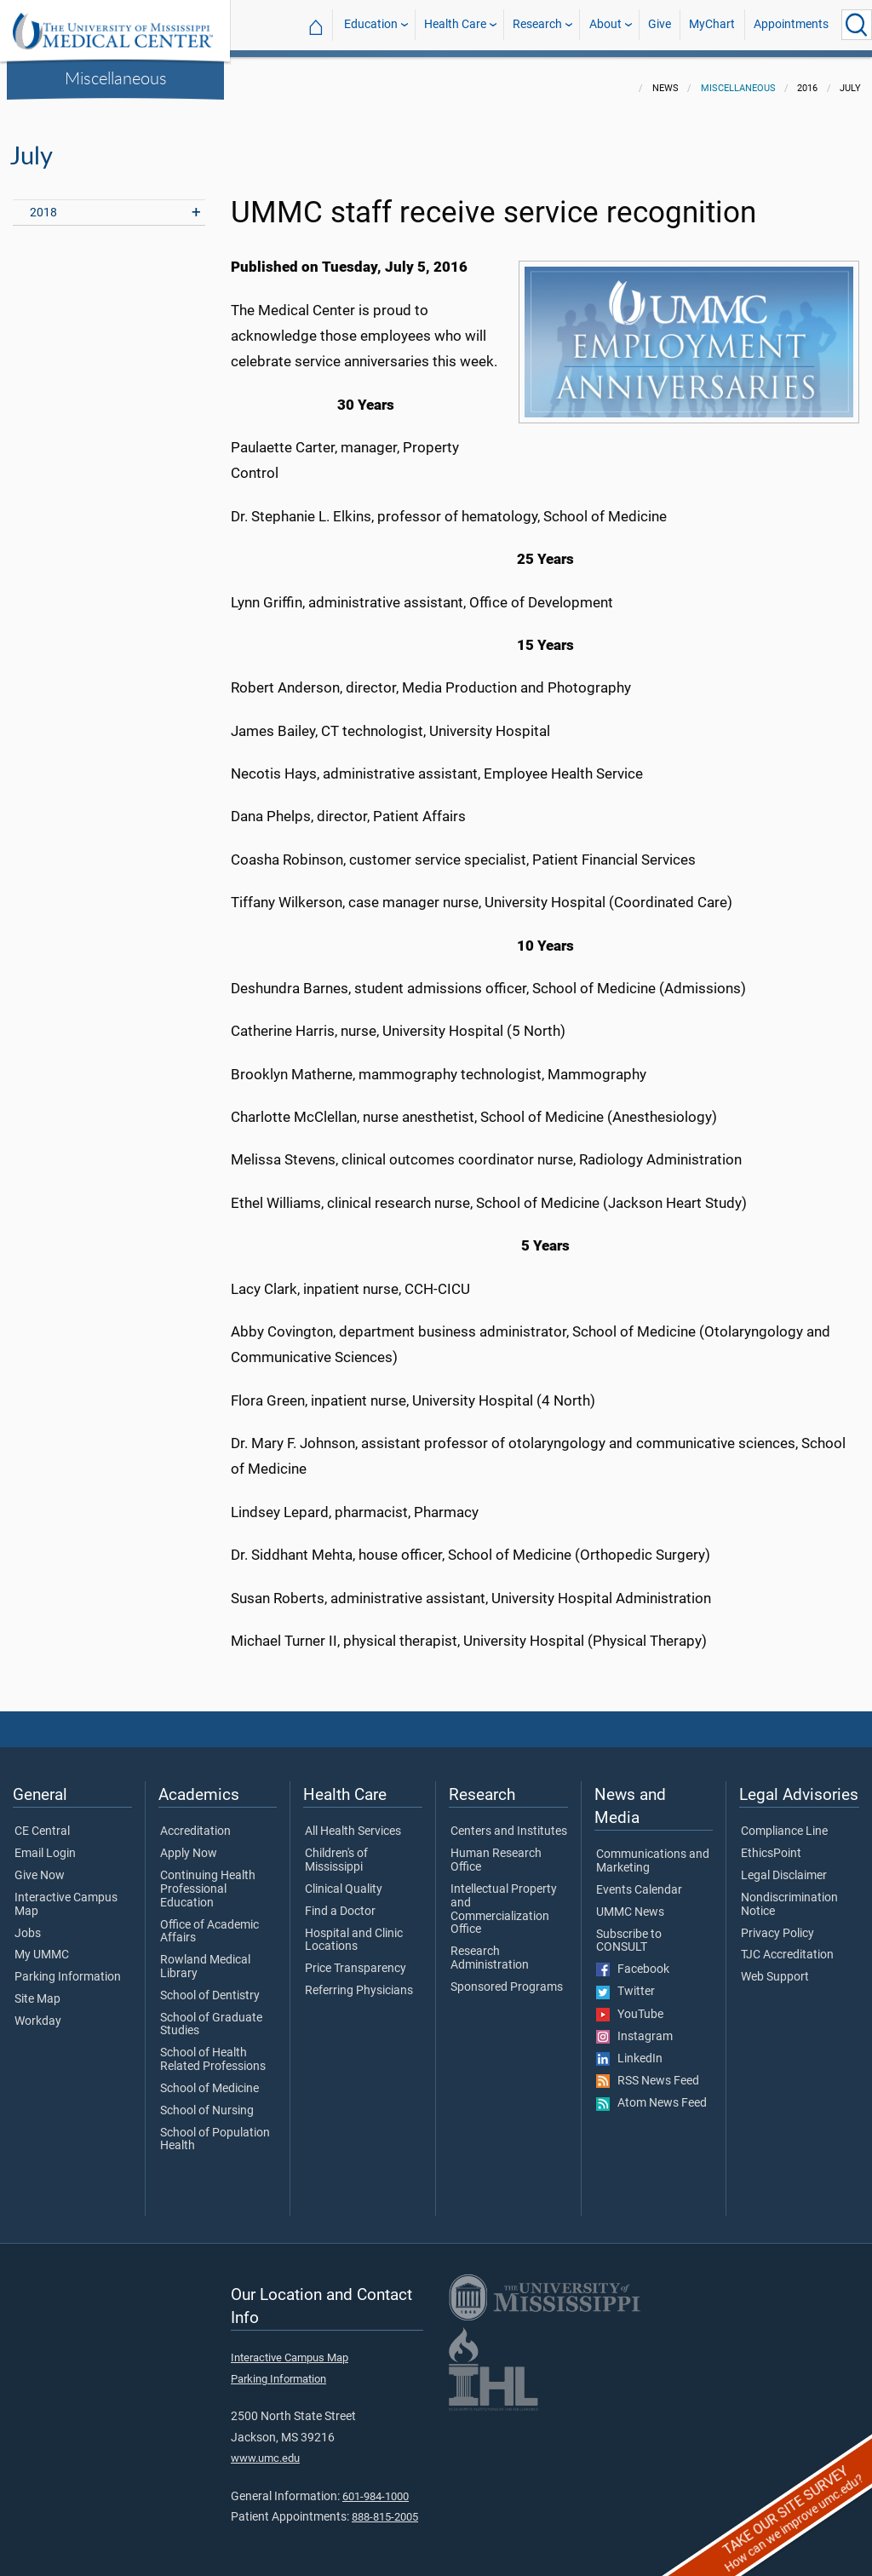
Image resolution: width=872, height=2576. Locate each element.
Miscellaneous (116, 77)
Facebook (632, 1959)
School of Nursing (207, 2100)
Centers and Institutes (508, 1821)
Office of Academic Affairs (209, 1921)
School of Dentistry (210, 1985)
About (605, 24)
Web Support (775, 1967)
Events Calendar (639, 1880)
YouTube (629, 2004)
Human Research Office (496, 1850)
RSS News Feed (647, 2071)
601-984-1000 (375, 2486)
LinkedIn (629, 2049)
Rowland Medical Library (205, 1956)
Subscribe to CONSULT (629, 1931)
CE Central (42, 1821)
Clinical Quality (343, 1879)
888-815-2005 (385, 2506)
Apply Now (188, 1843)
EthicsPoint (771, 1843)
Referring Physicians (359, 1980)
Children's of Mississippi (336, 1850)
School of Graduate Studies (211, 2014)
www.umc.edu (265, 2447)
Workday (37, 2011)
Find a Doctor (340, 1901)
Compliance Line (784, 1821)
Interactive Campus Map (66, 1894)
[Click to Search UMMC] (856, 24)
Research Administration (489, 1948)
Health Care (455, 24)
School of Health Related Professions (213, 2049)
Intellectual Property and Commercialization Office (503, 1899)
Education (371, 24)
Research (537, 24)
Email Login (45, 1843)
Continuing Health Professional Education (207, 1879)
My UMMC (41, 1945)
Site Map (37, 1989)
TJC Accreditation (787, 1945)
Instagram (634, 2026)
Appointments (791, 24)
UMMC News (630, 1902)
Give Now (39, 1865)
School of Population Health (215, 2129)
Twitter (625, 1981)
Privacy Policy (777, 1923)
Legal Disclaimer (784, 1865)
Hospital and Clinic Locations (354, 1930)
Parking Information (67, 1967)
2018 (43, 202)
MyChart (712, 24)
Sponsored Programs (506, 1977)
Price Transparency (355, 1958)
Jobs (27, 1923)
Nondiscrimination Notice (789, 1894)
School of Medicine (209, 2078)
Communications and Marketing (652, 1851)
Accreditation (195, 1821)
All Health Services (353, 1821)
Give (659, 24)
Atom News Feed (651, 2093)
